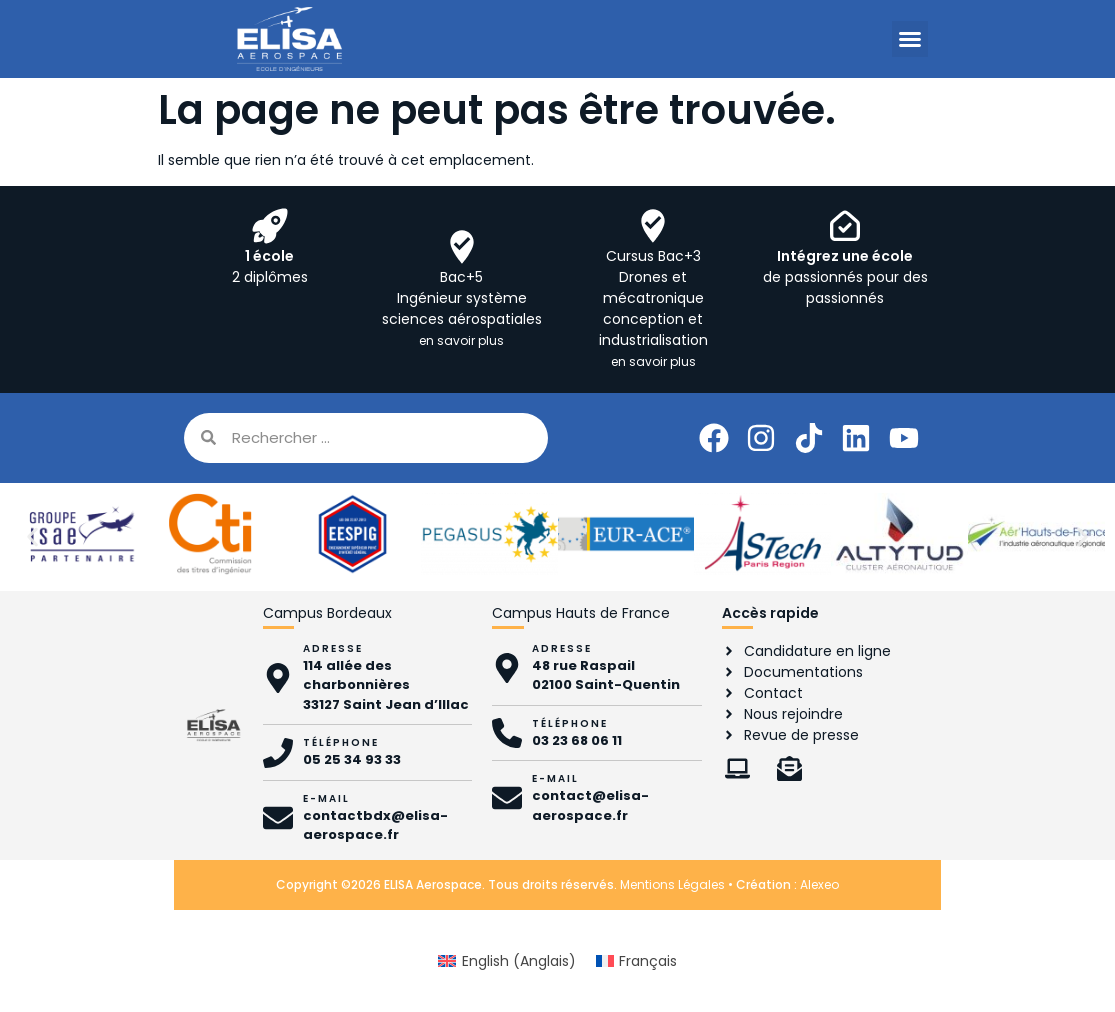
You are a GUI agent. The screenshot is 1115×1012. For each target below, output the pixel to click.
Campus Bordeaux (327, 613)
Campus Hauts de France (581, 613)
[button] (910, 39)
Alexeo (819, 884)
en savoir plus (461, 340)
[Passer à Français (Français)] (637, 961)
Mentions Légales (672, 884)
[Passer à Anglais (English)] (507, 961)
